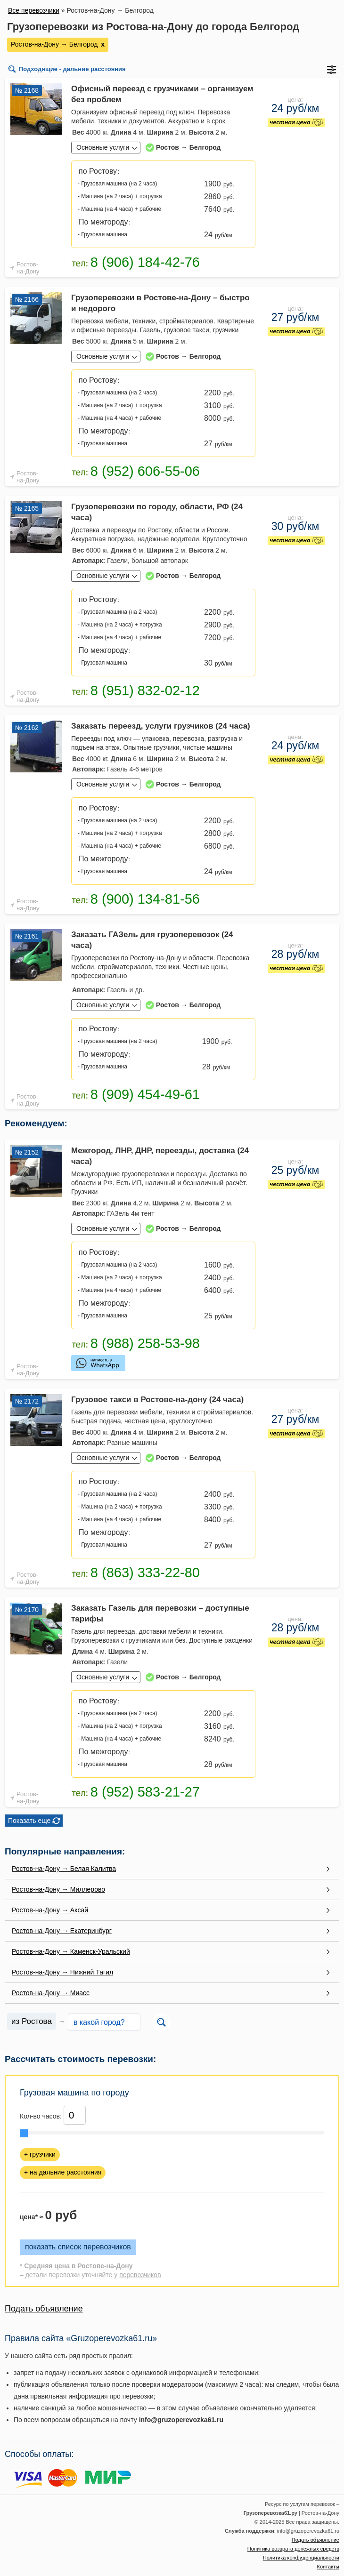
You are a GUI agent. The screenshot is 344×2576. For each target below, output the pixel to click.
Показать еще (29, 1820)
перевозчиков (140, 2275)
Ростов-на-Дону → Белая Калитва (64, 1868)
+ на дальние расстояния (62, 2172)
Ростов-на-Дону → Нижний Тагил (62, 1972)
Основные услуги (102, 147)
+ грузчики (40, 2154)
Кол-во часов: (41, 2116)
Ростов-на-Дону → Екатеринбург (62, 1930)
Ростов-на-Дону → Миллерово (58, 1889)
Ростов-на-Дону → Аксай (50, 1910)
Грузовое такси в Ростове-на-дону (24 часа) (157, 1399)
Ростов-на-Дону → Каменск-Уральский (71, 1951)
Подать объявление (44, 2308)
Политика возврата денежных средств (293, 2549)
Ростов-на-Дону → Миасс (51, 1993)
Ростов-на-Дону (28, 268)
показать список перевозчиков (78, 2247)
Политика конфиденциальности (301, 2557)
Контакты (328, 2566)
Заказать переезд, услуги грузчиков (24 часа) (160, 726)
